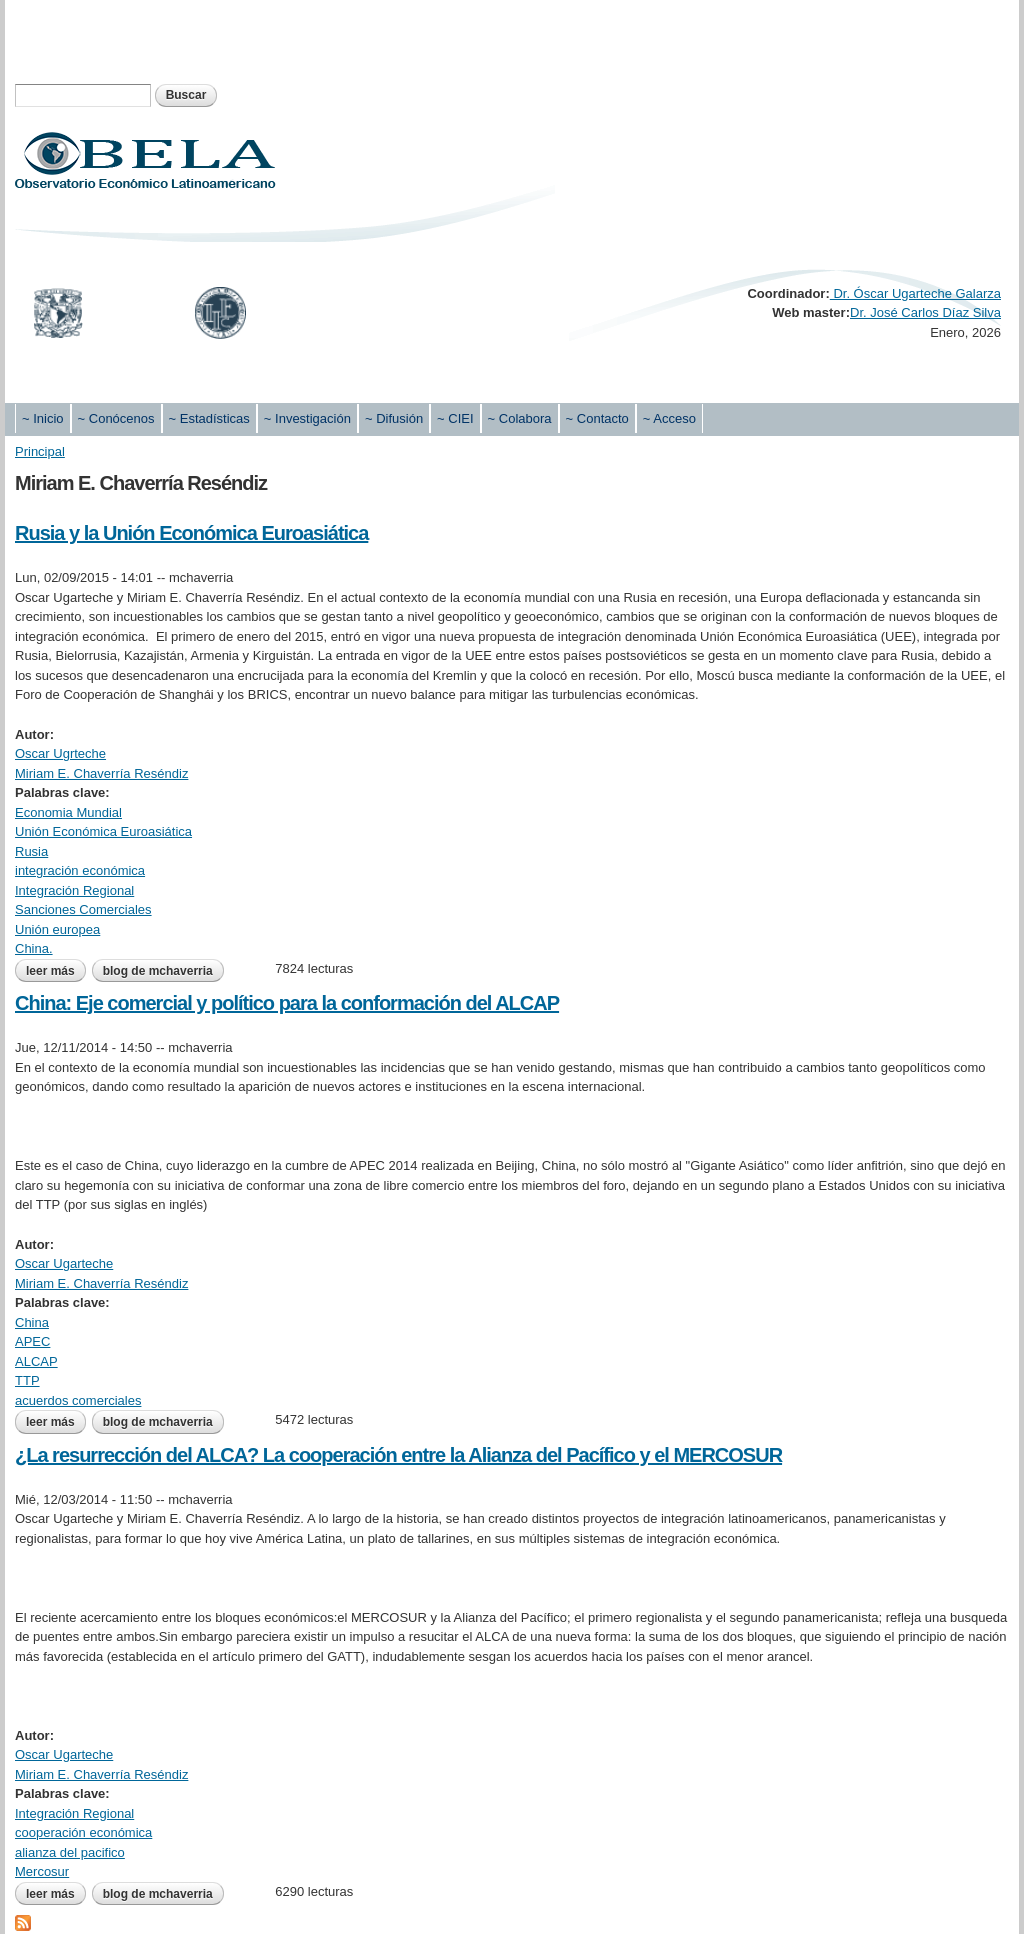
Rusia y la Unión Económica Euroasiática (191, 533)
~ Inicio (43, 418)
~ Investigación (307, 418)
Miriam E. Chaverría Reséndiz (101, 773)
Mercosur (42, 1871)
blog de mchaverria (158, 971)
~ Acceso (669, 418)
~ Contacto (597, 418)
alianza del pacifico (70, 1852)
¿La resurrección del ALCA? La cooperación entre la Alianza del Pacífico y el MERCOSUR (398, 1455)
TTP (27, 1380)
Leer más (56, 971)
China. (34, 948)
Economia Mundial (68, 812)
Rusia (31, 851)
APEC (32, 1341)
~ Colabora (520, 418)
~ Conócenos (116, 418)
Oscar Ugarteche (64, 1263)
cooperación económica (83, 1832)
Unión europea (57, 929)
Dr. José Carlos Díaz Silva (925, 312)
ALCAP (36, 1361)
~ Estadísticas (209, 418)
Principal (40, 451)
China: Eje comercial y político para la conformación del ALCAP (287, 1003)
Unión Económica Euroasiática (103, 831)
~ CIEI (455, 418)
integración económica (80, 870)
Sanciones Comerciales (83, 909)
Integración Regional (74, 890)
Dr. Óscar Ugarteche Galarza (915, 293)
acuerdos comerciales (78, 1400)
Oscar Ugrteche (60, 753)
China (32, 1322)
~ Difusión (394, 418)
